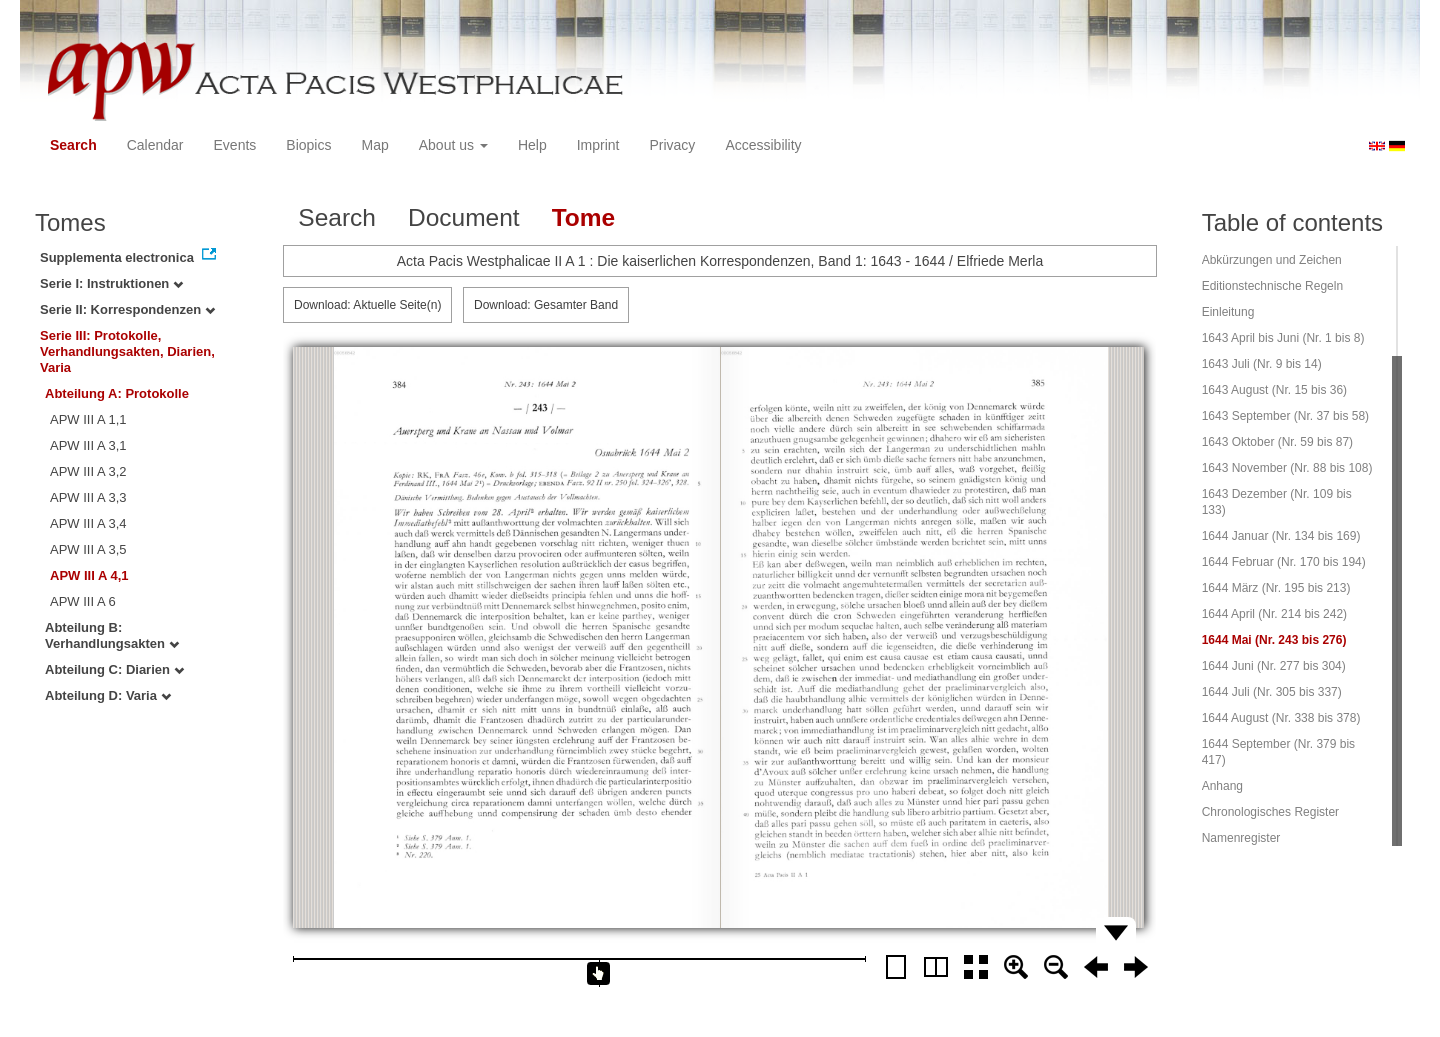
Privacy (672, 145)
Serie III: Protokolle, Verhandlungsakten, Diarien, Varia (127, 351)
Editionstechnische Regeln (1272, 286)
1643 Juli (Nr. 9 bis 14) (1262, 364)
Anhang (1222, 786)
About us (453, 145)
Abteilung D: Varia (108, 695)
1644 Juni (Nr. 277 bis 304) (1274, 666)
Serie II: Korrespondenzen (127, 309)
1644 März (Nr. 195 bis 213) (1276, 588)
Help (532, 145)
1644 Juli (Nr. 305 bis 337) (1272, 692)
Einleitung (1228, 312)
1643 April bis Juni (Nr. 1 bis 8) (1283, 338)
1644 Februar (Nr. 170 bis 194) (1284, 562)
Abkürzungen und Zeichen (1272, 260)
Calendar (155, 145)
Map (374, 145)
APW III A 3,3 (88, 497)
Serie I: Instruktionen (111, 283)
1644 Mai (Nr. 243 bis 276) (1274, 640)
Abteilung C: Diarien (114, 669)
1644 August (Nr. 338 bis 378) (1281, 718)
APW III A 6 (83, 601)
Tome (584, 217)
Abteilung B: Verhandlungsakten (112, 635)
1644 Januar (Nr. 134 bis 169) (1281, 536)
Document (464, 217)
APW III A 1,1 (88, 419)
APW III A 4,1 (89, 575)
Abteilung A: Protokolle (117, 393)
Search (73, 145)
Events (235, 145)
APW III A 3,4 (88, 523)
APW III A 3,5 (88, 549)
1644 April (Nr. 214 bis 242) (1274, 614)
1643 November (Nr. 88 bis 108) (1287, 468)
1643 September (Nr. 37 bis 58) (1285, 416)
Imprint (598, 145)
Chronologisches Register (1270, 812)
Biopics (308, 145)
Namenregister (1241, 838)
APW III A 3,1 (88, 445)
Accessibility (763, 145)
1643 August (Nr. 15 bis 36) (1274, 390)
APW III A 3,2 (88, 471)
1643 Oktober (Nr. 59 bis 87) (1277, 442)
